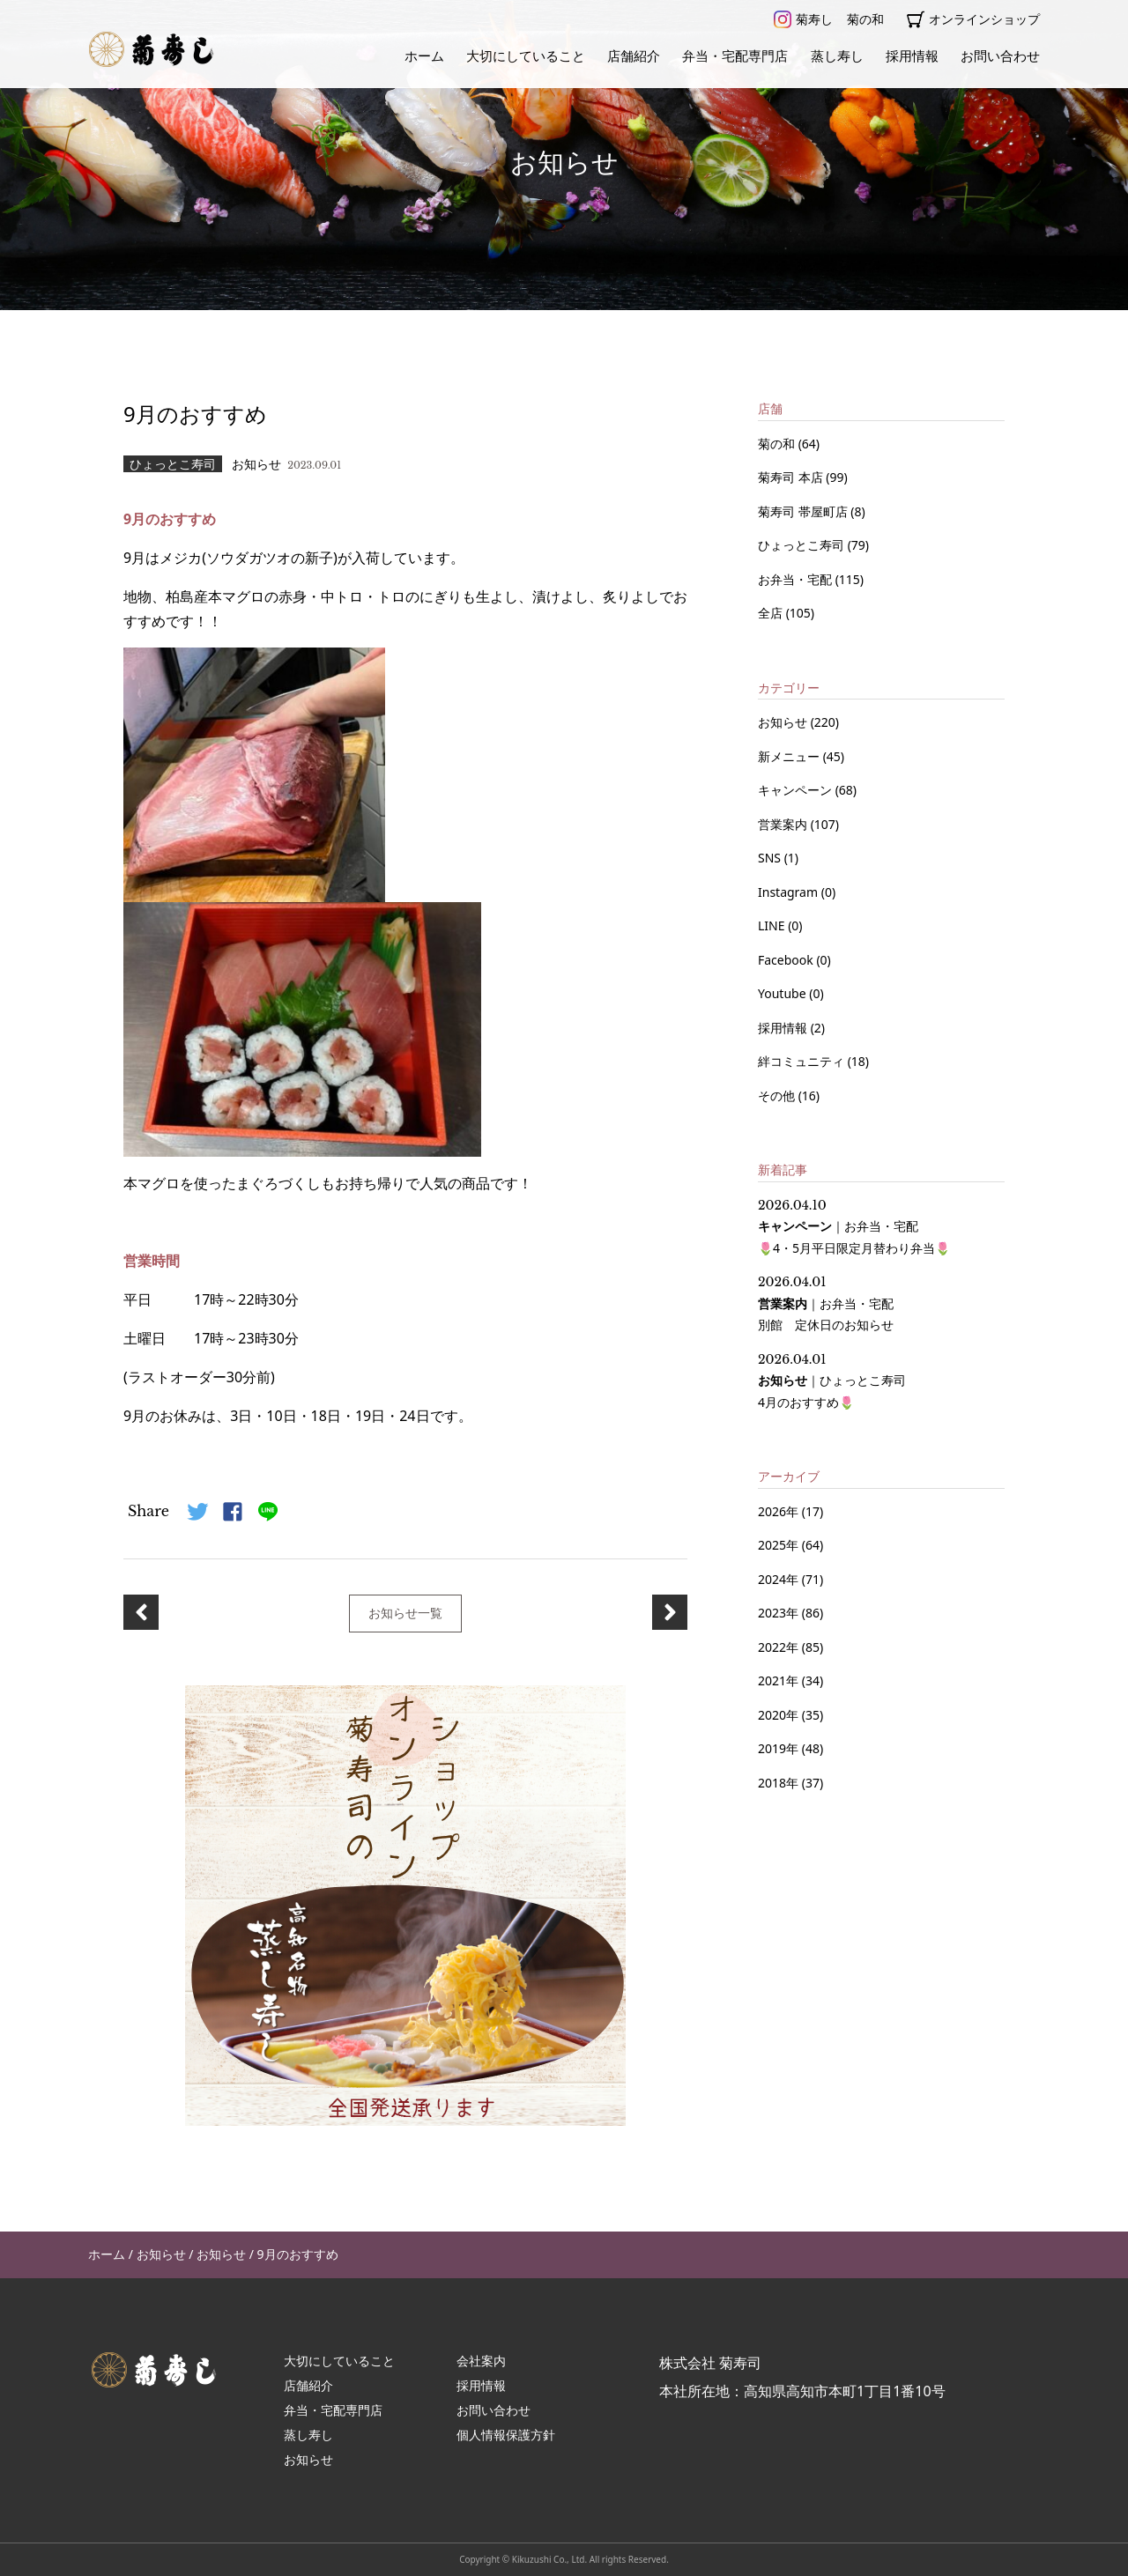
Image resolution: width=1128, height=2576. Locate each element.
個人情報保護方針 (505, 2434)
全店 (772, 612)
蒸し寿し (837, 55)
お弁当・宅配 (796, 579)
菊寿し (803, 19)
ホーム (424, 55)
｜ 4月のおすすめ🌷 (832, 1380)
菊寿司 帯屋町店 (804, 511)
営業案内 (784, 824)
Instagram (789, 892)
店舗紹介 (633, 55)
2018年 (778, 1782)
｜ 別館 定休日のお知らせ (826, 1303)
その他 (778, 1095)
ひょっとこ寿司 (803, 545)
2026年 (778, 1511)
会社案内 (481, 2360)
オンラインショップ (973, 19)
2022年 (778, 1647)
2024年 (778, 1579)
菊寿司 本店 (792, 477)
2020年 (778, 1714)
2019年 (778, 1748)
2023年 (778, 1612)
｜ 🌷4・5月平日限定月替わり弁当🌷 (854, 1226)
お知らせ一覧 (405, 1612)
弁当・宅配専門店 (735, 55)
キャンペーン (796, 789)
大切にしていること (525, 55)
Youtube (783, 993)
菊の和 (865, 19)
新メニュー (790, 756)
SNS (771, 857)
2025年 (778, 1544)
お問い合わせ (1000, 55)
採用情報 (912, 55)
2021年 (778, 1680)
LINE (773, 925)
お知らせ (784, 722)
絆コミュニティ (803, 1061)
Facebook (787, 959)
